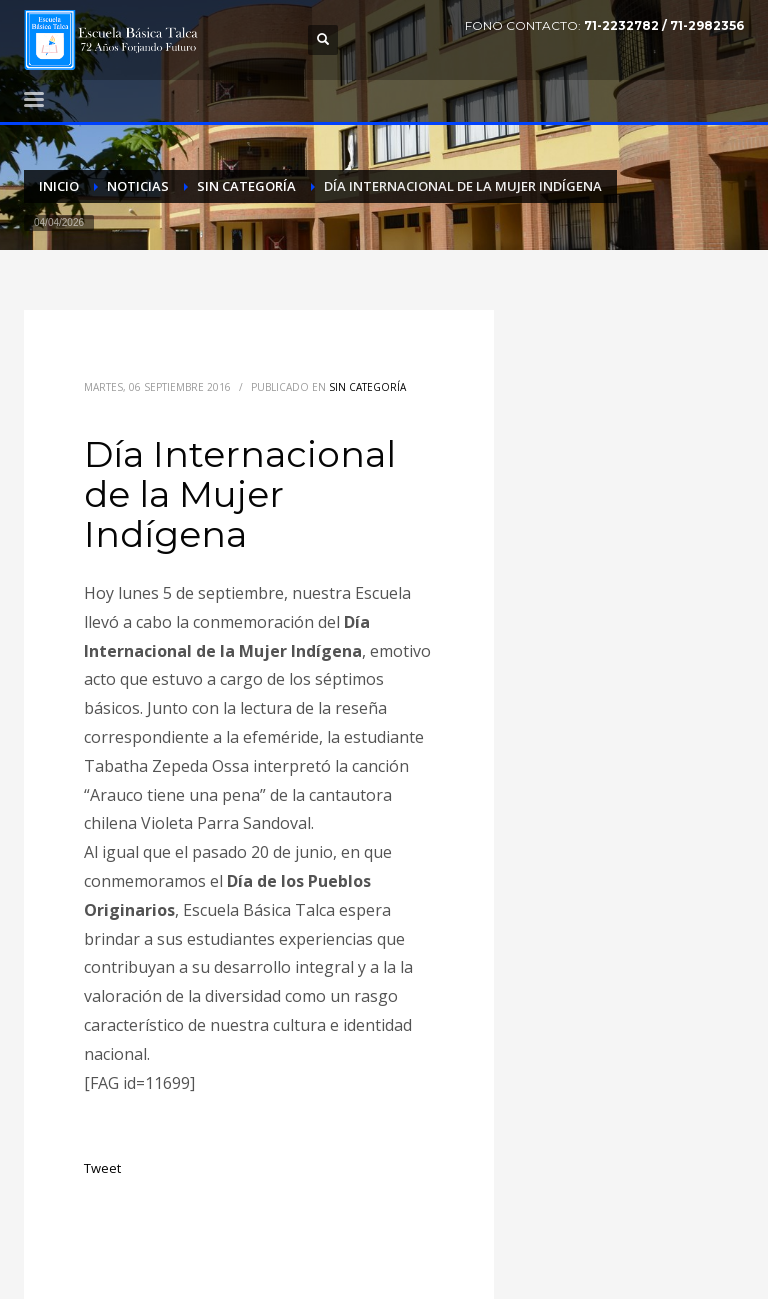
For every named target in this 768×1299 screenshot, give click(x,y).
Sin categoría (367, 387)
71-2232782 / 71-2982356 (664, 25)
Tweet (102, 1168)
